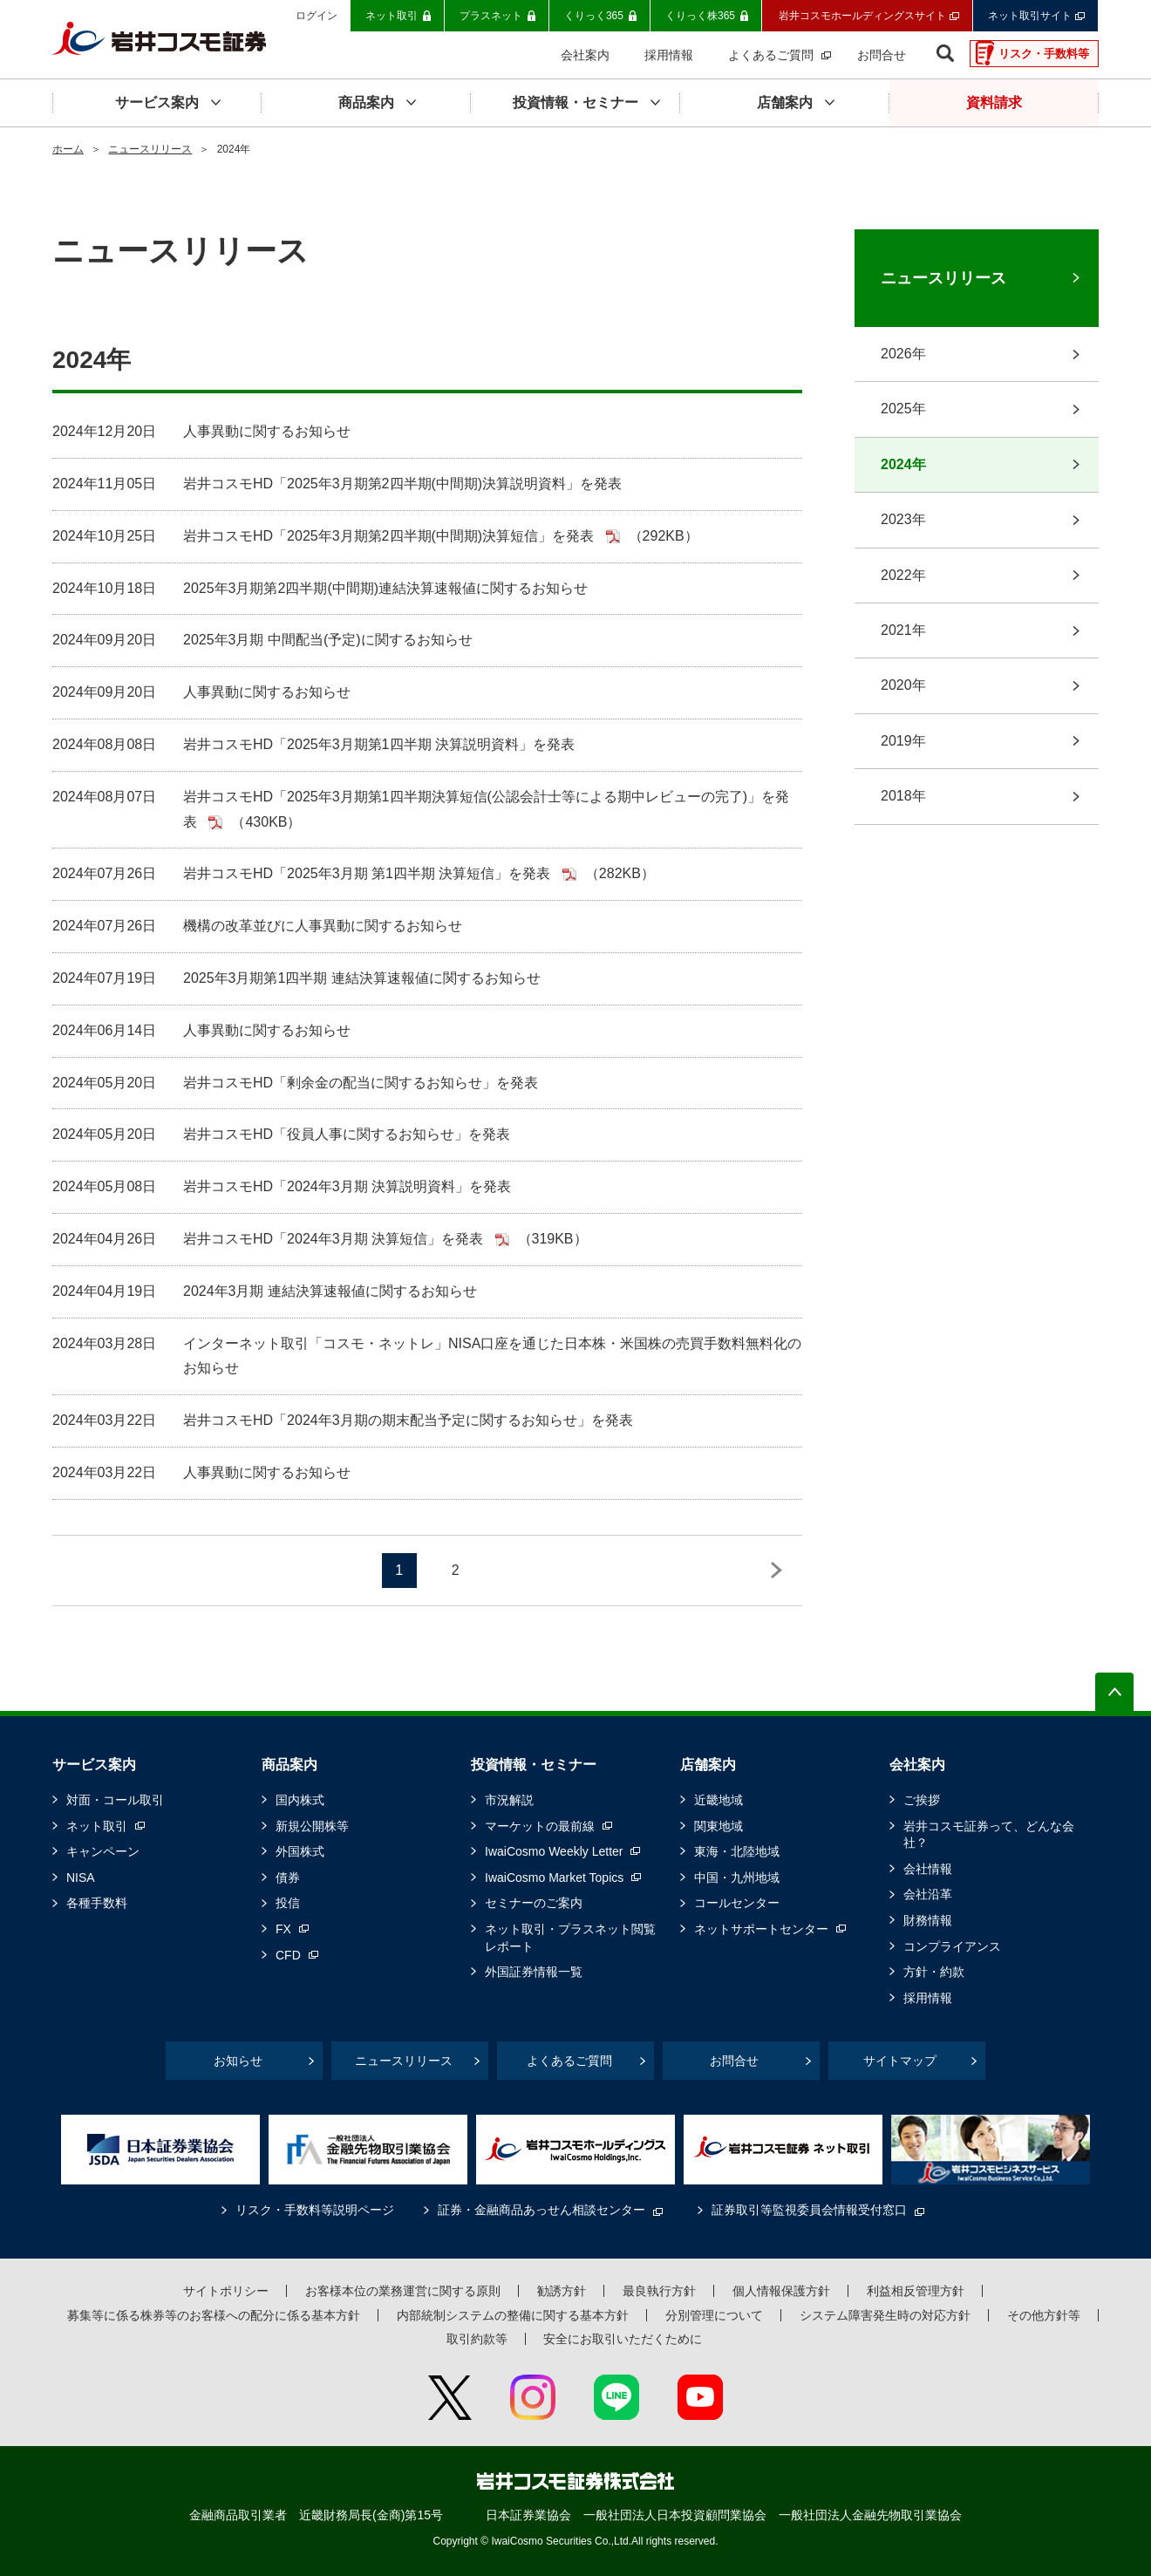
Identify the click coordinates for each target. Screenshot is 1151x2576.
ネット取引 (96, 1826)
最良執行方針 (659, 2291)
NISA (80, 1877)
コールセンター (737, 1903)
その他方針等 (1043, 2315)
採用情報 (927, 1998)
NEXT (776, 1570)
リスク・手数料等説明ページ (314, 2210)
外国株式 (300, 1851)
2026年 (903, 353)
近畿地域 (718, 1800)
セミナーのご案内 (533, 1903)
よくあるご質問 (569, 2061)
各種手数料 (96, 1903)
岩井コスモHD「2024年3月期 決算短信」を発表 (335, 1238)
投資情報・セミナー (533, 1764)
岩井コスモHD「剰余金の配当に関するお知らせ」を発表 (360, 1082)
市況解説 (509, 1800)
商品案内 (289, 1764)
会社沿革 (927, 1894)
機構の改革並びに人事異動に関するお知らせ (322, 925)
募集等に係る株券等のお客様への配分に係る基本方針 (213, 2315)
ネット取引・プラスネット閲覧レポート (570, 1937)
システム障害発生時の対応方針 (885, 2315)
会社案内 (917, 1764)
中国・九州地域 (737, 1877)
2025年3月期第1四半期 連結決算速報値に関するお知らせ (362, 978)
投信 (288, 1903)
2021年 (903, 630)
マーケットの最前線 (540, 1826)
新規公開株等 (312, 1826)
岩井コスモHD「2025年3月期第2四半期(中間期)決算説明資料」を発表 (402, 483)
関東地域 (718, 1826)
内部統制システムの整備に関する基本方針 (513, 2315)
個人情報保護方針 (781, 2291)
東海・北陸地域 (737, 1851)
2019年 (903, 740)
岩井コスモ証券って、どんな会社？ (988, 1834)
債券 (288, 1877)
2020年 (903, 685)
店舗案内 (708, 1764)
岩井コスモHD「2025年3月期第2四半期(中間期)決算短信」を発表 (390, 535)
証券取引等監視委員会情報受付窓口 (809, 2210)
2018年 (903, 795)
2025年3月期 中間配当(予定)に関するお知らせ (328, 639)
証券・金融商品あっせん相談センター (541, 2210)
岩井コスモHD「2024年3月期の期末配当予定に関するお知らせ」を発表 (408, 1420)
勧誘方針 (561, 2291)
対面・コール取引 (115, 1800)
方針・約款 (933, 1972)
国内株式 (300, 1800)
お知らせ (238, 2061)
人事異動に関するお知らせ (267, 431)
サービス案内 (94, 1764)
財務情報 (927, 1920)
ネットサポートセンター (761, 1929)
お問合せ (734, 2061)
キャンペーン (103, 1851)
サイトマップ (899, 2061)
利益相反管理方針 (915, 2291)
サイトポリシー (226, 2291)
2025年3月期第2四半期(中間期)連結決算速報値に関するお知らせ (385, 588)
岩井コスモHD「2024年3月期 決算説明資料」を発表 (347, 1186)
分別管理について (714, 2315)
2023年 (903, 519)
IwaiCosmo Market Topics (554, 1877)
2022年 (903, 575)
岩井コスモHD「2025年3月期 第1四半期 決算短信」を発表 (369, 873)
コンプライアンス (952, 1946)
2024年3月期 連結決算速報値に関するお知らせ (330, 1291)
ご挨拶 (921, 1800)
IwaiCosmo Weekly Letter (554, 1851)
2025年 (903, 408)
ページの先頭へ (1114, 1692)
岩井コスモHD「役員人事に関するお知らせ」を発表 (346, 1134)
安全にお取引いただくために (622, 2339)
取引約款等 (476, 2339)
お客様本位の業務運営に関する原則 (403, 2291)
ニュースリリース (150, 149)
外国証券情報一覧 (533, 1972)
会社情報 (927, 1869)
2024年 (903, 464)
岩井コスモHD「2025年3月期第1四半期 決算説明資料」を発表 (379, 744)
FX (283, 1929)
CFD (288, 1955)
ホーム (68, 149)
